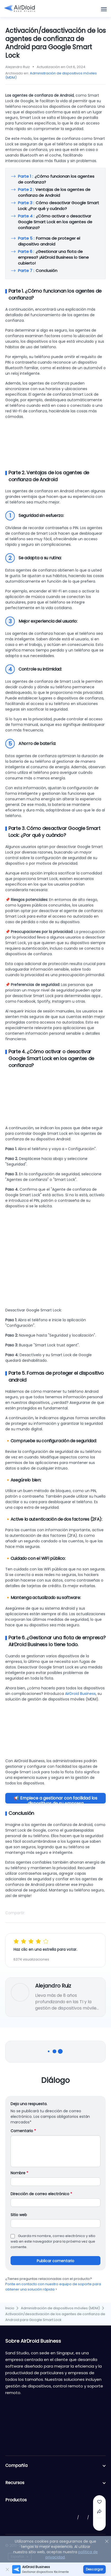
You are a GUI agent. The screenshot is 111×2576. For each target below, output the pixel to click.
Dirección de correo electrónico (41, 2193)
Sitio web (19, 2214)
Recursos (55, 2483)
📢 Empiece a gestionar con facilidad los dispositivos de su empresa (55, 1799)
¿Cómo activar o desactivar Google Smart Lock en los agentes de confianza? (55, 223)
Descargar (94, 2569)
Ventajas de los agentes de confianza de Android (54, 192)
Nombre (19, 2173)
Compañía (55, 2465)
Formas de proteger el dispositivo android (49, 241)
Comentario (23, 2130)
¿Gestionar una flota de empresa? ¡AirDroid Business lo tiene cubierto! (53, 257)
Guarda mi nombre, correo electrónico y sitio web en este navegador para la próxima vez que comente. (53, 2241)
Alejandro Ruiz (53, 1985)
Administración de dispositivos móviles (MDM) (51, 75)
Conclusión (37, 270)
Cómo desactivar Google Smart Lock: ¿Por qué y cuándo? (58, 205)
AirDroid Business (80, 1693)
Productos (55, 2500)
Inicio (9, 2308)
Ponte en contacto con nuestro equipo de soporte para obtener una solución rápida (53, 2287)
